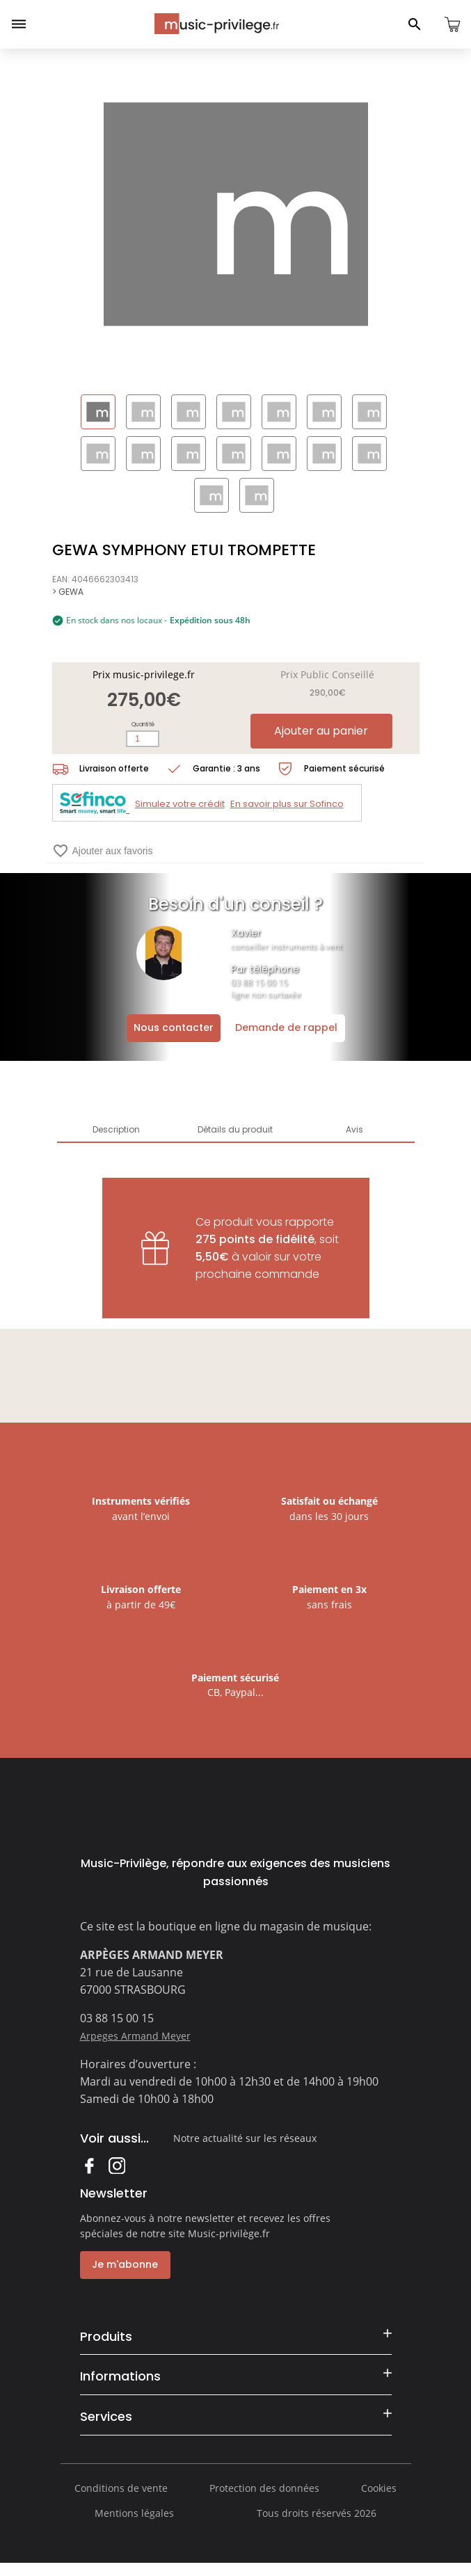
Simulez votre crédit (180, 803)
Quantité (142, 724)
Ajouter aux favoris (102, 850)
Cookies (379, 2499)
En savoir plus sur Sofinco (287, 803)
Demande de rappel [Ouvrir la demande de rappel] (286, 1027)
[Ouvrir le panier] (452, 24)
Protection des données (264, 2499)
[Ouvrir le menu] (19, 24)
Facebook (88, 2165)
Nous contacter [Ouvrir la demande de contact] (174, 1027)
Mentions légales (134, 2524)
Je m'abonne (123, 2264)
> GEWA (67, 592)
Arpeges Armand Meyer (135, 2035)
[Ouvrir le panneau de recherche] (414, 24)
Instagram (116, 2165)
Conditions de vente (121, 2499)
